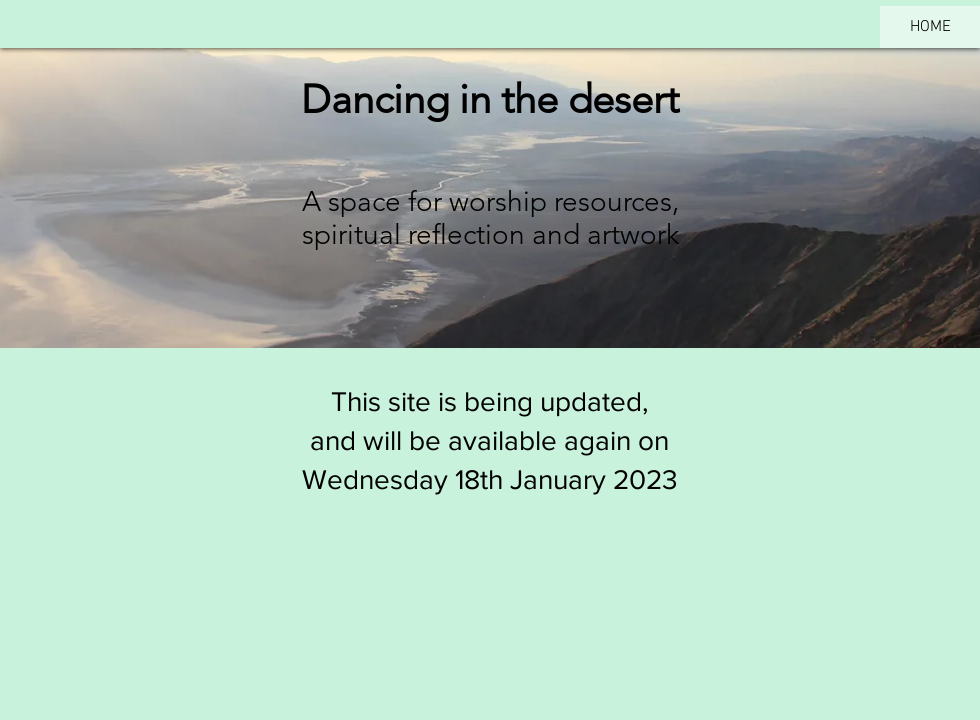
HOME (930, 27)
